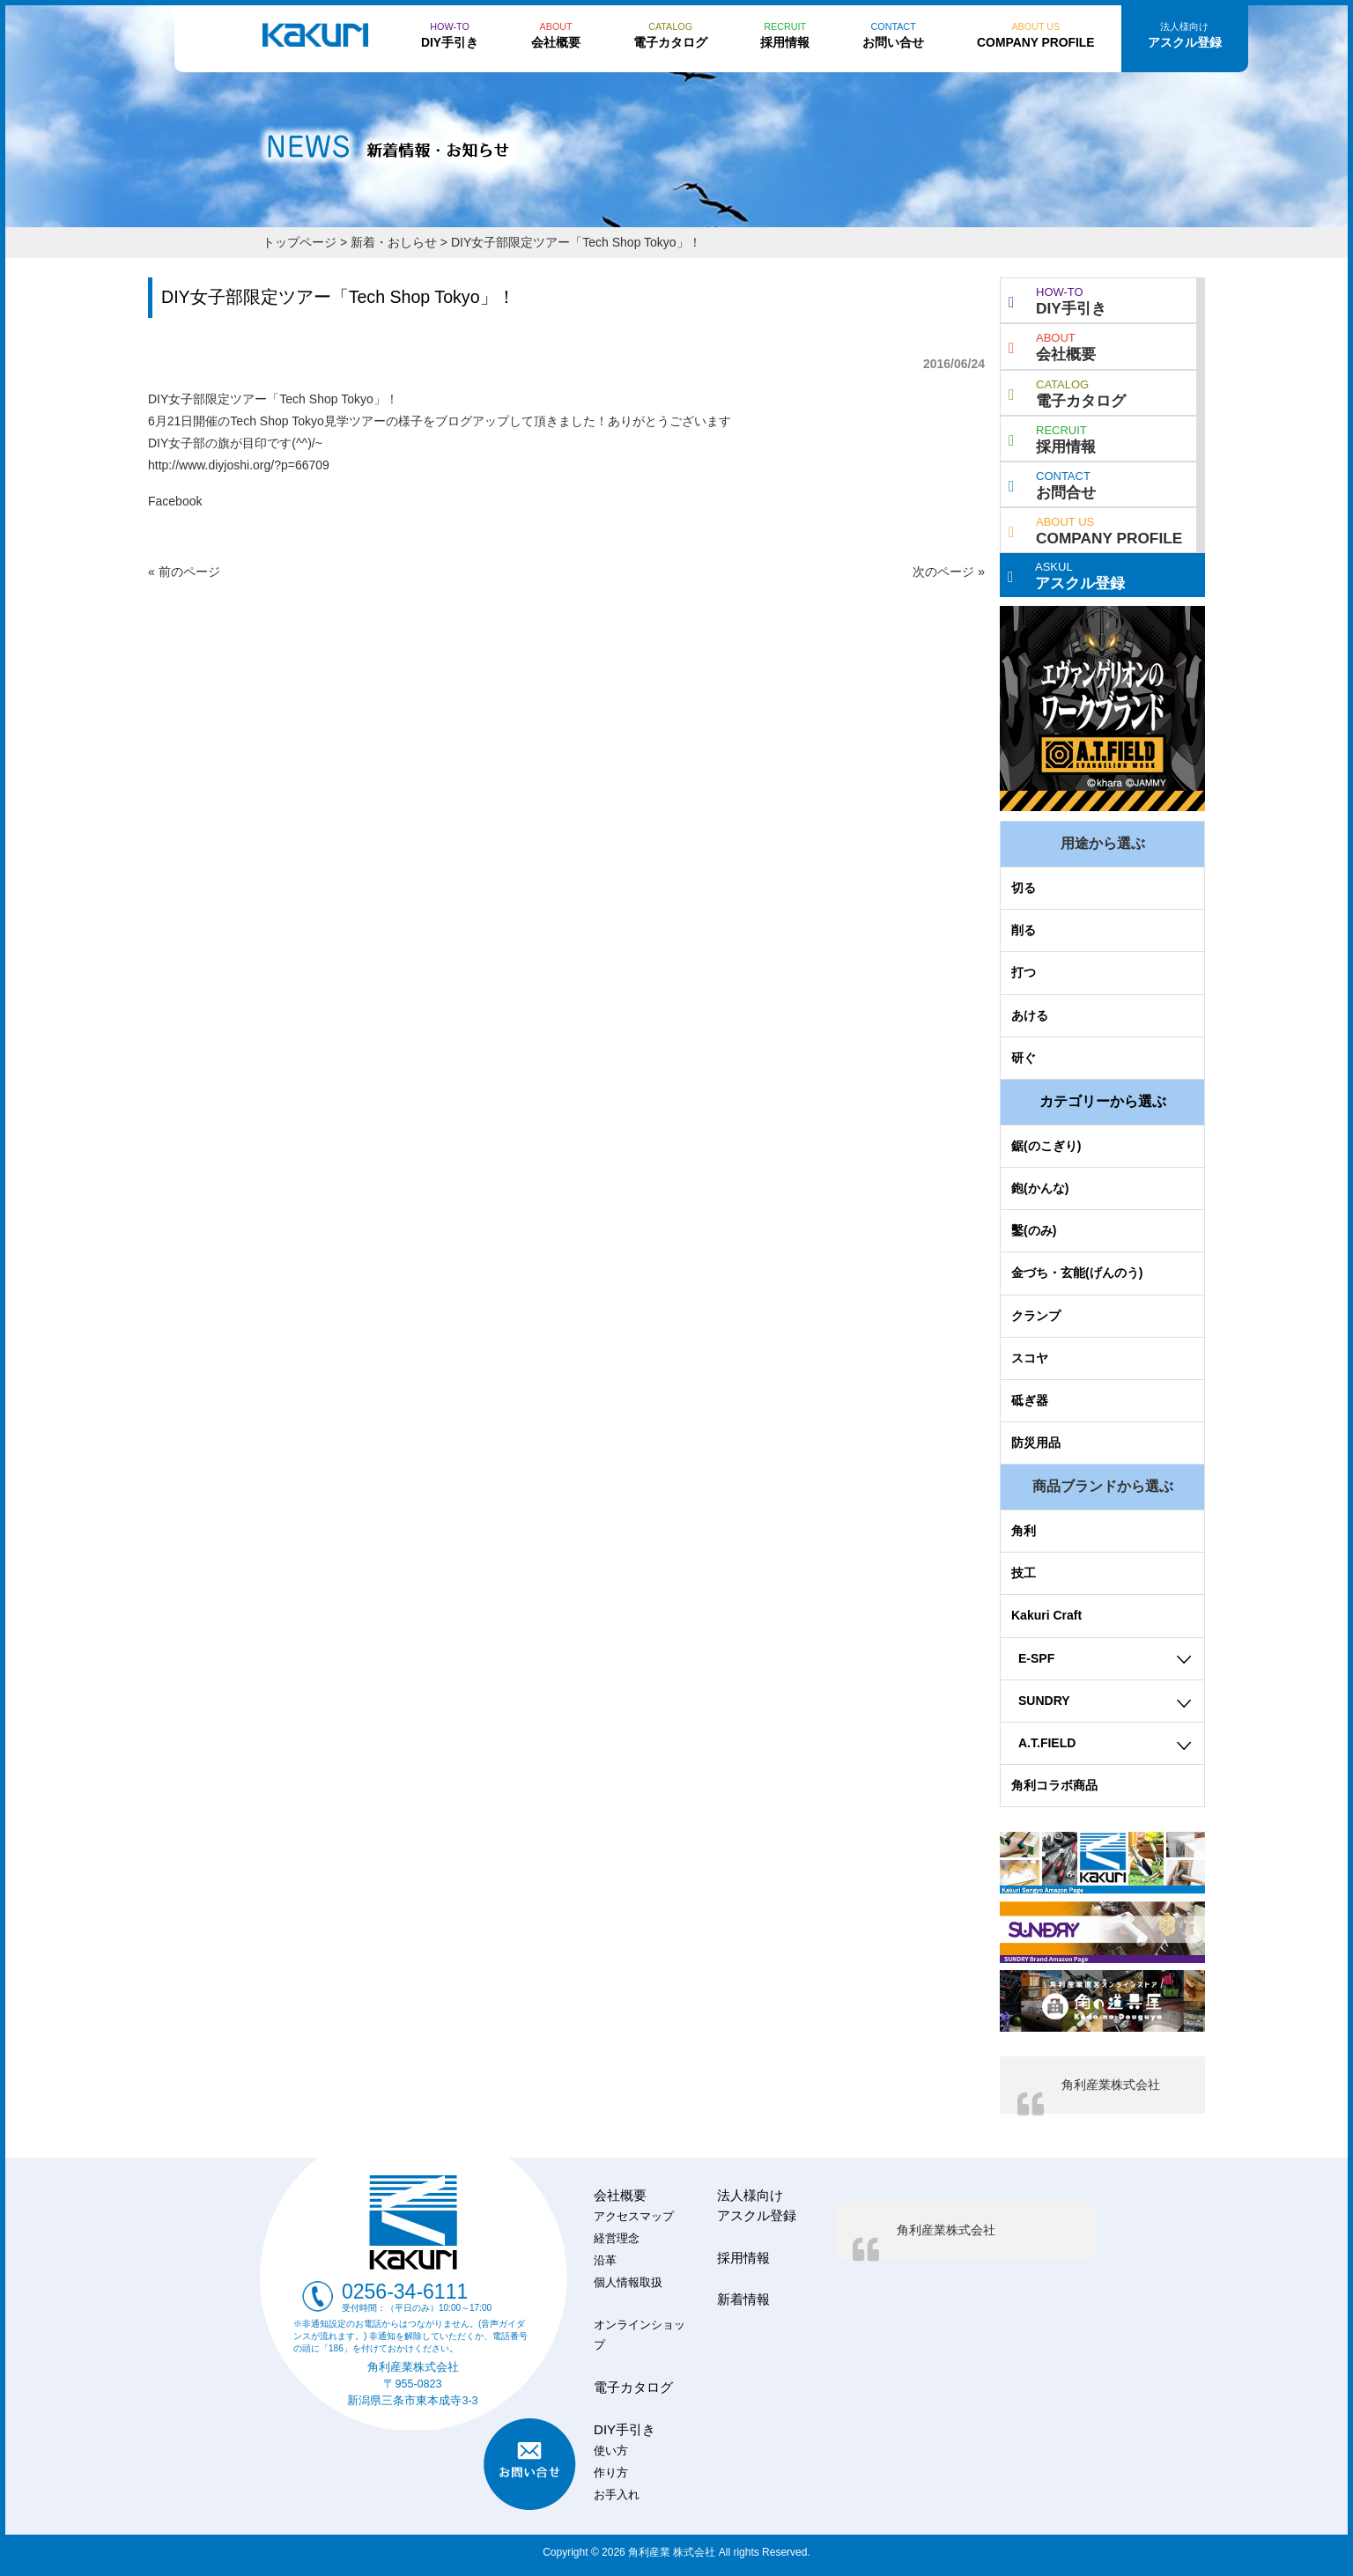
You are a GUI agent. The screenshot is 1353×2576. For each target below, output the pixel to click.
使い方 (611, 2451)
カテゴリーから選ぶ (1102, 1101)
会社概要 (1052, 345)
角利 (1023, 1531)
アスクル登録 (1066, 574)
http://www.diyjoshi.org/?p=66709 (238, 465)
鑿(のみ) (1033, 1230)
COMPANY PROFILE (1095, 529)
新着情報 (743, 2299)
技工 (1023, 1573)
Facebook (175, 501)
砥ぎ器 (1029, 1400)
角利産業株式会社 (1110, 2085)
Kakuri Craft (1046, 1615)
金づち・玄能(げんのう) (1076, 1273)
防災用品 (1036, 1443)
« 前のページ (184, 572)
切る (1023, 888)
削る (1023, 930)
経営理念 (617, 2239)
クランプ (1036, 1316)
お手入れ (617, 2495)
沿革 (605, 2261)
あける (1029, 1015)
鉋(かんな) (1039, 1188)
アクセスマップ (634, 2217)
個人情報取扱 (628, 2283)
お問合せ (1052, 483)
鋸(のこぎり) (1046, 1146)
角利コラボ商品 (1054, 1785)
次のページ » (949, 572)
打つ (1023, 972)
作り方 (611, 2473)
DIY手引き (1057, 299)
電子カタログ (1067, 392)
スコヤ (1029, 1358)
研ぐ (1023, 1058)
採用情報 (1052, 437)
